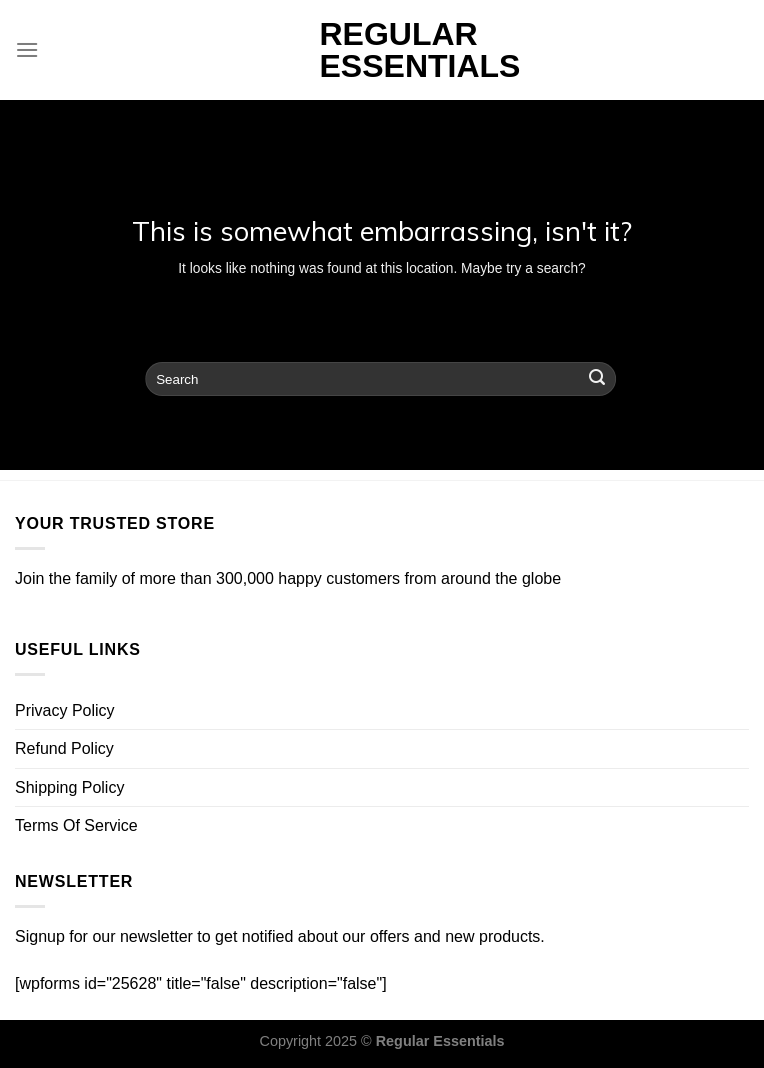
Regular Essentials (382, 50)
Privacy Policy (65, 710)
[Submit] (597, 379)
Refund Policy (64, 748)
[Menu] (27, 49)
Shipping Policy (69, 787)
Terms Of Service (76, 825)
